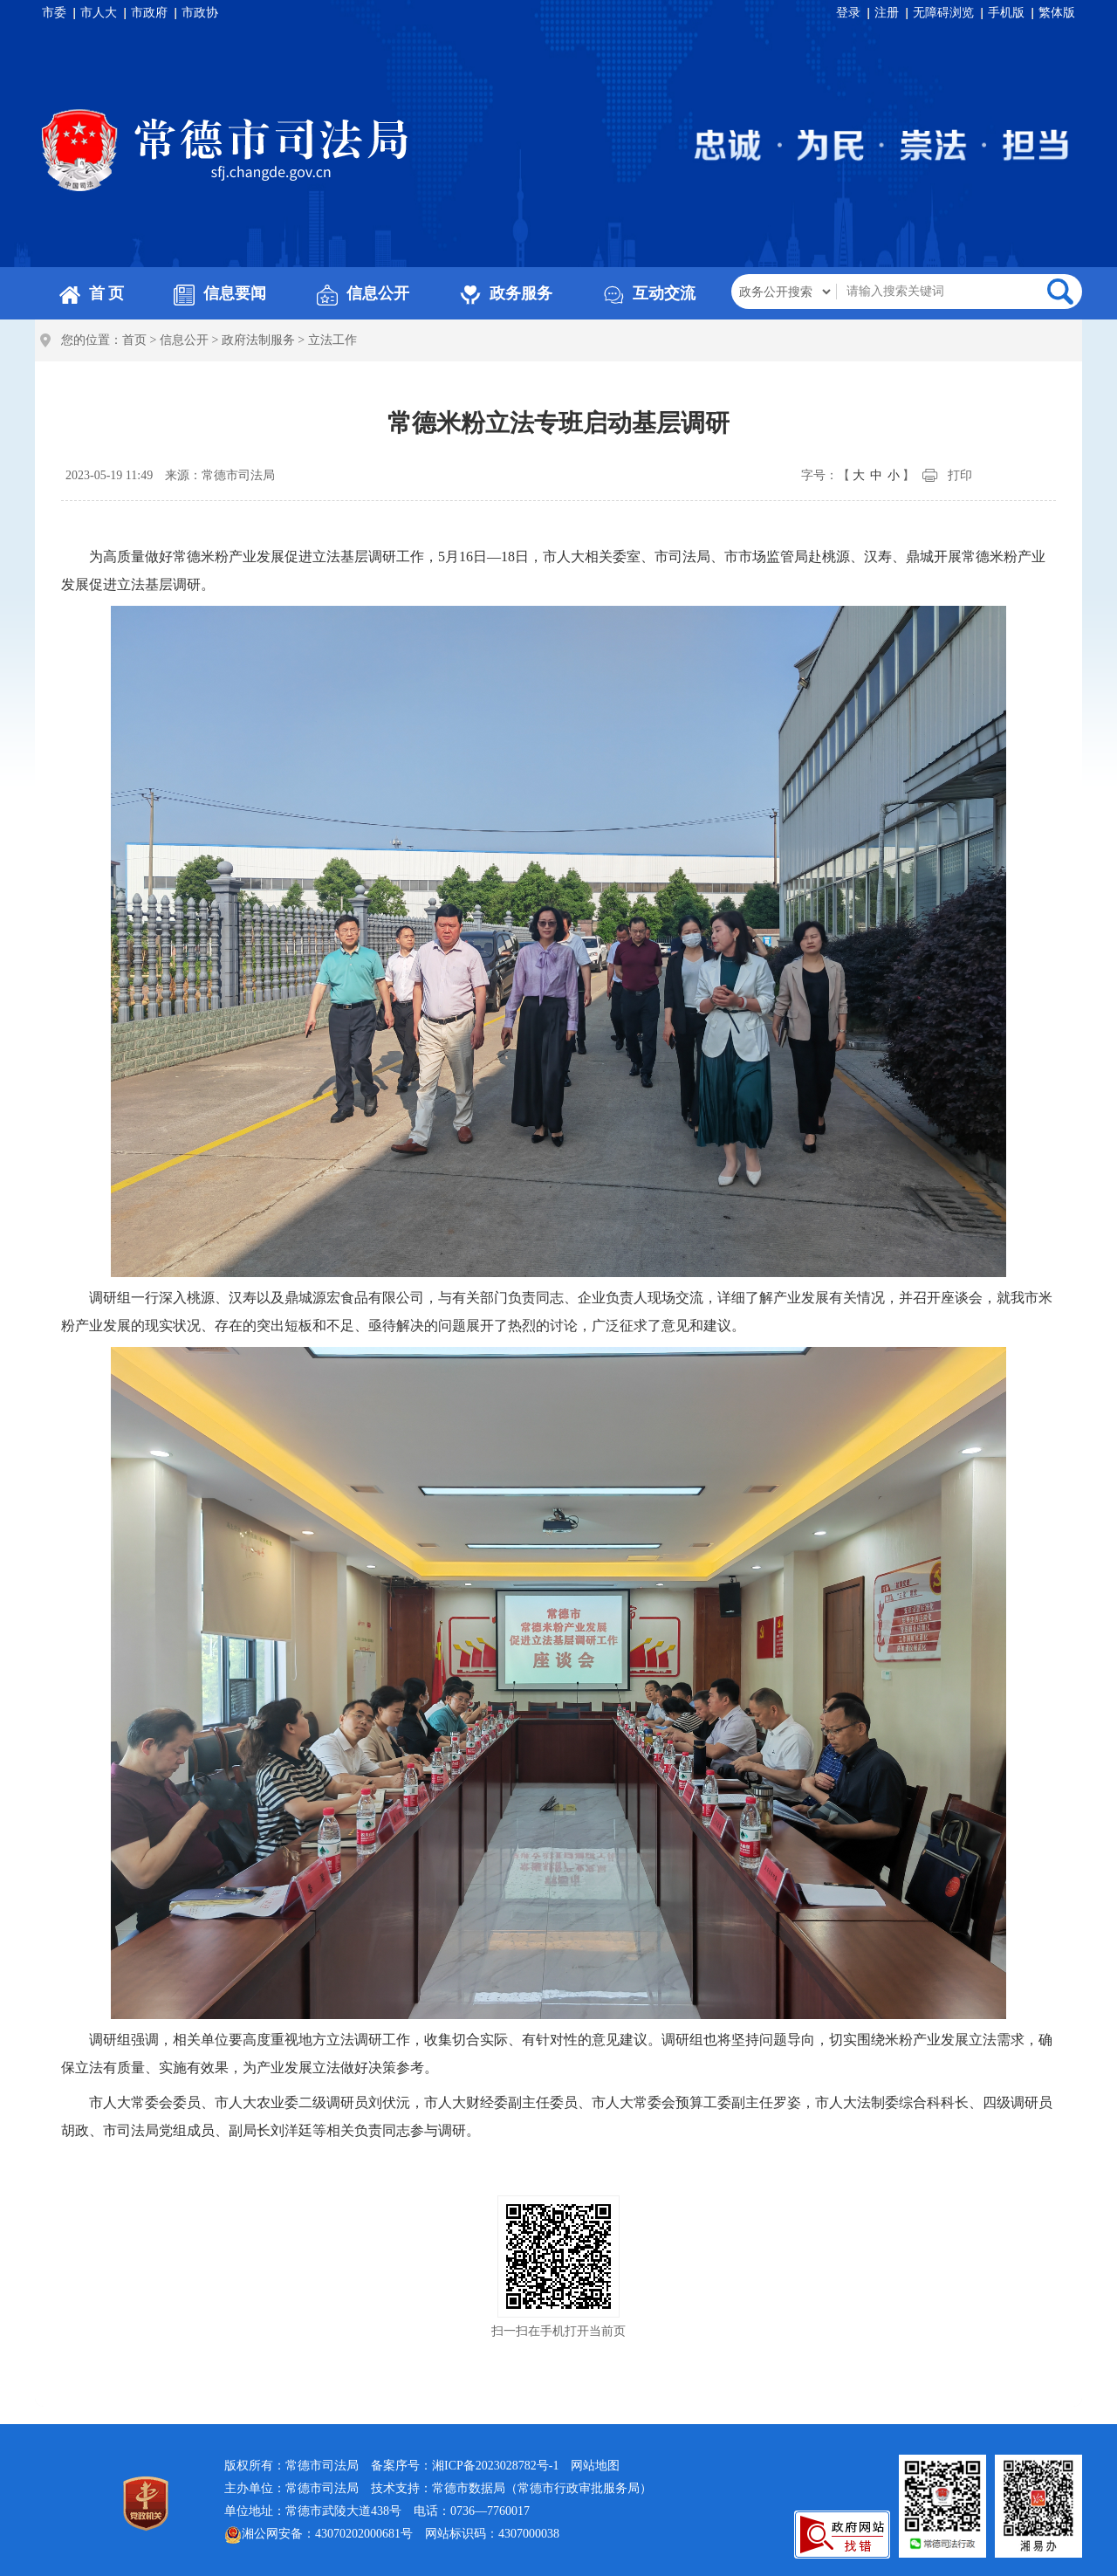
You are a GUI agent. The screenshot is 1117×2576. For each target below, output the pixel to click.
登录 (848, 12)
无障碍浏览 (943, 12)
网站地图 (595, 2465)
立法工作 (332, 340)
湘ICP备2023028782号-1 (495, 2465)
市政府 (149, 12)
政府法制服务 (258, 340)
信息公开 (363, 293)
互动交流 (649, 293)
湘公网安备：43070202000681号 (318, 2535)
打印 (960, 475)
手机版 (1006, 12)
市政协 (200, 12)
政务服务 (506, 293)
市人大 (98, 12)
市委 (54, 12)
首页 (134, 340)
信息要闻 (220, 293)
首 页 (92, 293)
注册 (886, 12)
